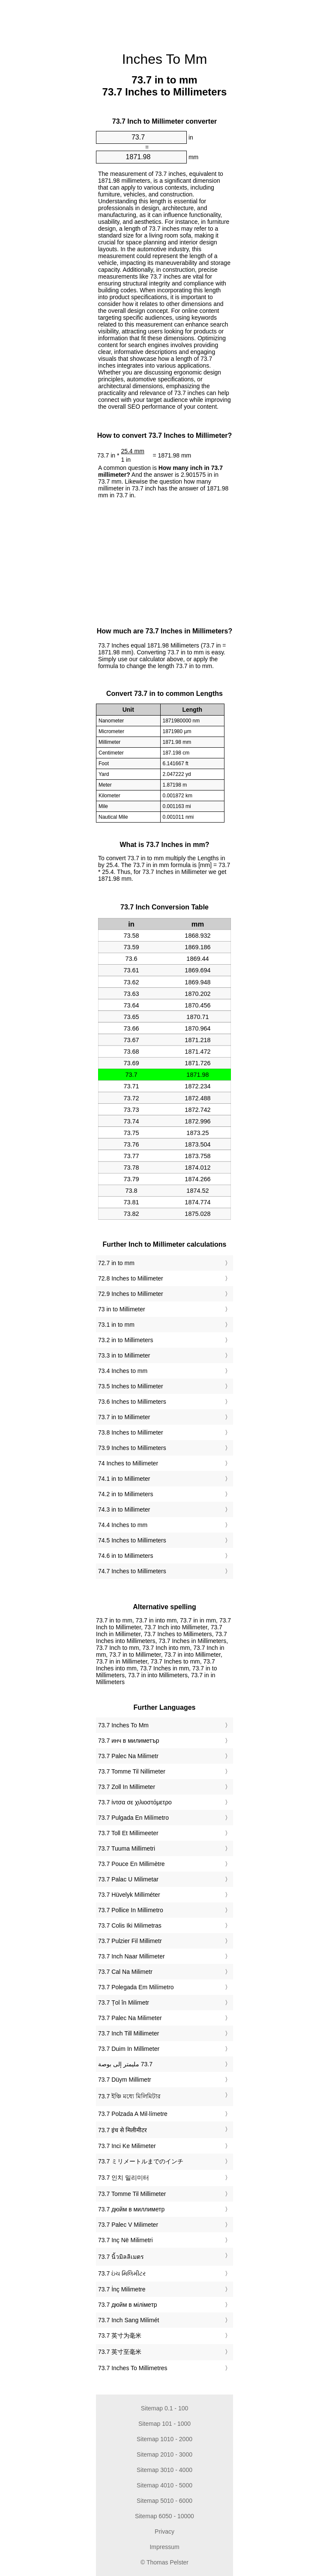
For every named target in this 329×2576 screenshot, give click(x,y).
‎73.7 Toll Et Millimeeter (128, 1833)
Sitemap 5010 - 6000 (164, 2500)
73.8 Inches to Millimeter (130, 1432)
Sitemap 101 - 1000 (164, 2423)
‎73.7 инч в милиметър (128, 1740)
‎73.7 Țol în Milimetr (123, 2002)
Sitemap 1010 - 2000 (164, 2439)
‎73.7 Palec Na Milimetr (128, 1756)
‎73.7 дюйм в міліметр (127, 2304)
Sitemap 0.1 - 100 (164, 2408)
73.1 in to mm (116, 1324)
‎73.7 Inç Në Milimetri (125, 2240)
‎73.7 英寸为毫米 (119, 2335)
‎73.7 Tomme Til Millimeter (132, 2193)
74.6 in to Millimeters (125, 1555)
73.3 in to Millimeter (124, 1355)
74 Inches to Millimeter (128, 1463)
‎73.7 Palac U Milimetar (128, 1879)
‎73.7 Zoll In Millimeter (126, 1786)
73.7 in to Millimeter (124, 1417)
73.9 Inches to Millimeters (132, 1447)
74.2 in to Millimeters (125, 1494)
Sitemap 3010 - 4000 (164, 2469)
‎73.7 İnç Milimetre (121, 2289)
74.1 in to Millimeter (124, 1478)
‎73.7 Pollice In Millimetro (130, 1910)
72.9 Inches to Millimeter (130, 1293)
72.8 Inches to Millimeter (130, 1278)
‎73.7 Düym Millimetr (124, 2079)
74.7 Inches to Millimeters (132, 1571)
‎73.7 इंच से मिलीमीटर (122, 2130)
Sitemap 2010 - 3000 (164, 2454)
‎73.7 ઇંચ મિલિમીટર (122, 2273)
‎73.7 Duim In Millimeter (128, 2048)
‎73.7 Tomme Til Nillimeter (131, 1771)
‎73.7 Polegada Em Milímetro (136, 1987)
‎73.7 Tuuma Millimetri (126, 1848)
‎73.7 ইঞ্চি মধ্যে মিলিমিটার (129, 2096)
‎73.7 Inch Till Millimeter (128, 2033)
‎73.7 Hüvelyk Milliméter (129, 1894)
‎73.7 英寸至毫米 (119, 2351)
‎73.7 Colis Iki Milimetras (130, 1925)
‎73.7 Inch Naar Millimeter (131, 1956)
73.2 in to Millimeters (125, 1340)
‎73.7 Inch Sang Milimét (128, 2320)
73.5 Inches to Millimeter (130, 1386)
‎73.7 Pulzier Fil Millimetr (130, 1940)
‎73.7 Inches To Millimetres (132, 2368)
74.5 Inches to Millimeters (132, 1540)
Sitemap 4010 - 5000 (164, 2485)
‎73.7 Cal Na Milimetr (125, 1971)
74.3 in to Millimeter (124, 1509)
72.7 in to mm (116, 1263)
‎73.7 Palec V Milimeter (128, 2224)
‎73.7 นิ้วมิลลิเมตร (121, 2256)
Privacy (164, 2531)
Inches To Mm (164, 59)
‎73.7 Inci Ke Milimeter (127, 2145)
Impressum (164, 2546)
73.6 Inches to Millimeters (132, 1401)
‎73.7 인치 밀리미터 (123, 2177)
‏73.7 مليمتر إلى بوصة (125, 2064)
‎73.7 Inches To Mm (123, 1725)
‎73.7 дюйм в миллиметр (131, 2209)
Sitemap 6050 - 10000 (164, 2516)
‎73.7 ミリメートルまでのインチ (140, 2161)
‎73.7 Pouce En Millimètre (131, 1863)
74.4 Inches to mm (122, 1524)
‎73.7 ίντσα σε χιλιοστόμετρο (135, 1802)
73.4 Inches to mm (122, 1370)
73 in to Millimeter (121, 1309)
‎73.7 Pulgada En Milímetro (133, 1817)
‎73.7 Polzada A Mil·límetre (132, 2113)
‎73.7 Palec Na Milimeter (130, 2017)
